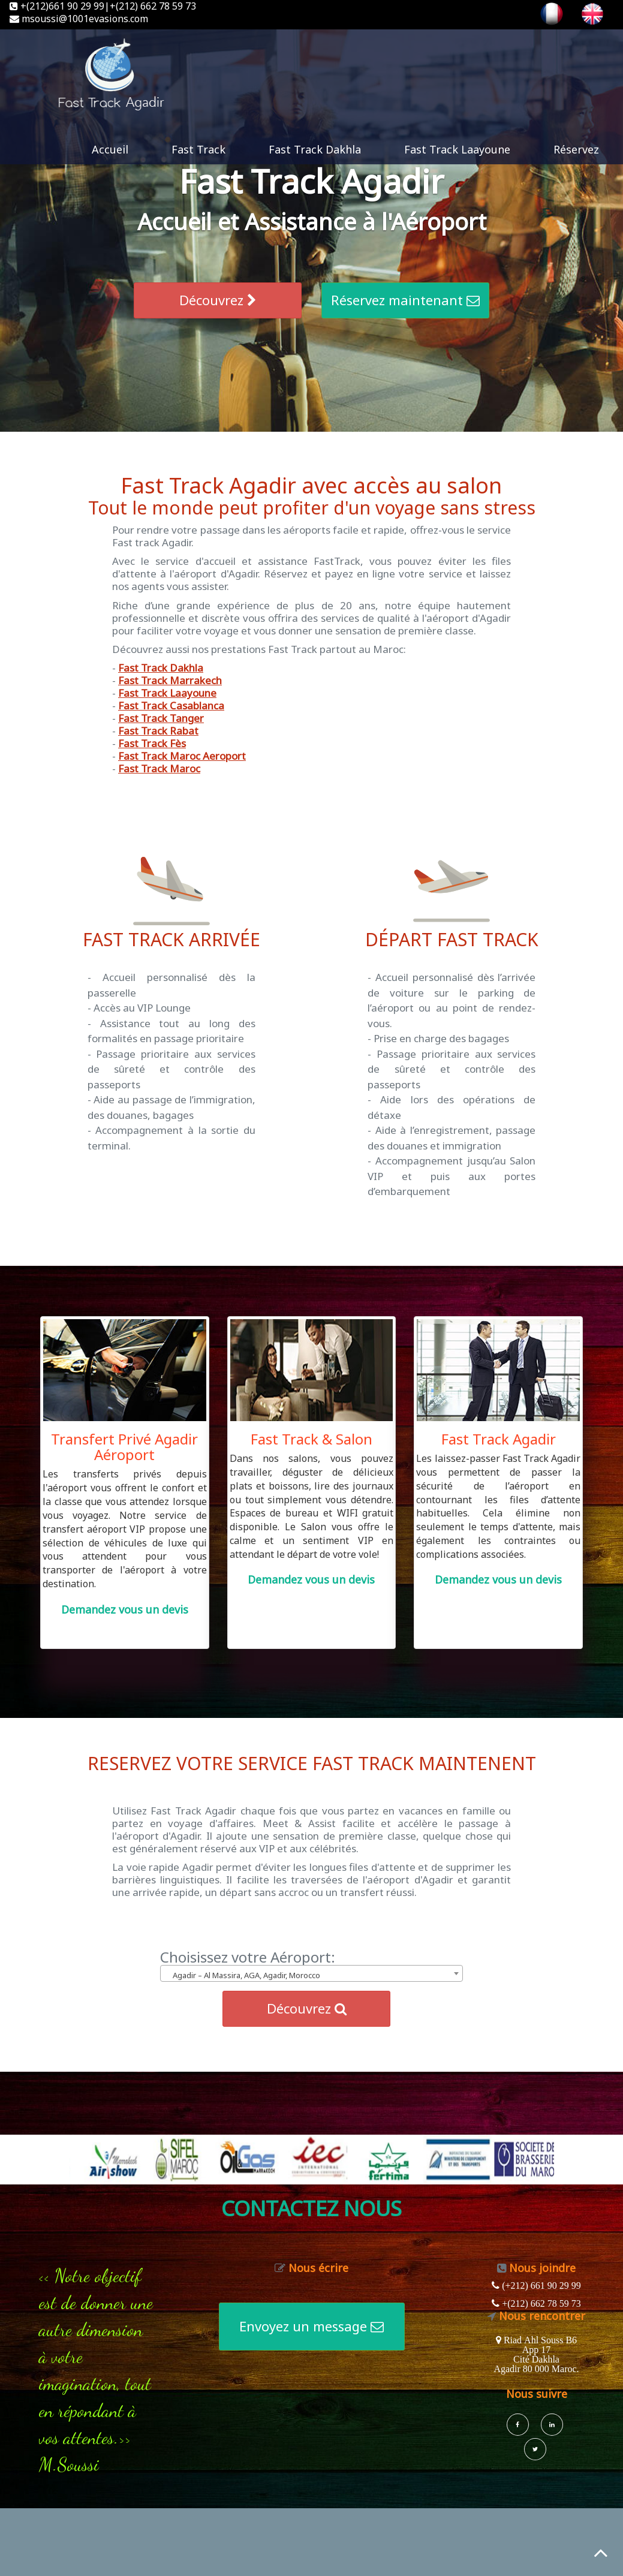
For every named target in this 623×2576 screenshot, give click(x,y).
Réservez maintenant (405, 300)
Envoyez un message (311, 2326)
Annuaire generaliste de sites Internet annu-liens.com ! (342, 1936)
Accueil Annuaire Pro (160, 1936)
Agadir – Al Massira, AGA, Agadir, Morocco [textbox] (246, 1975)
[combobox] (311, 1973)
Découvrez (218, 300)
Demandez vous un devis (124, 1609)
